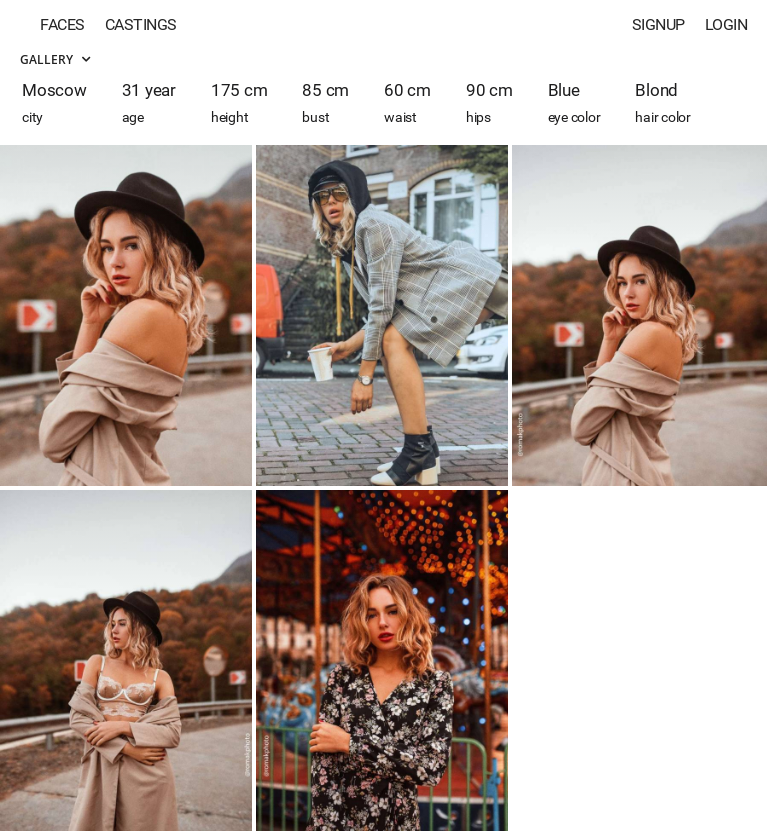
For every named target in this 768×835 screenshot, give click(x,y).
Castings (141, 24)
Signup (658, 24)
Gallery (55, 59)
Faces (62, 24)
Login (726, 24)
